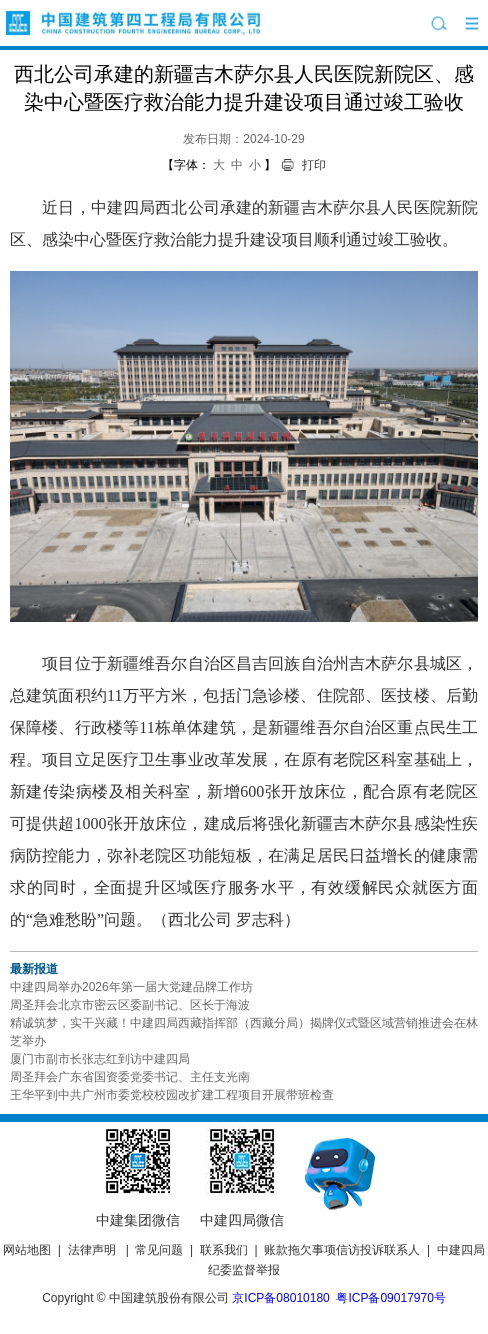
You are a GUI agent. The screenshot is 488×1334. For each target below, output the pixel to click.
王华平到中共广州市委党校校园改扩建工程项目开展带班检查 (172, 1095)
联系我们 (224, 1250)
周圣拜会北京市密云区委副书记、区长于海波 (130, 1005)
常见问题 (159, 1250)
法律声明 (92, 1250)
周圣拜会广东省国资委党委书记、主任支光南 (130, 1077)
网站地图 (27, 1250)
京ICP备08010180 (280, 1298)
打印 (314, 165)
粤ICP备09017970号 (390, 1298)
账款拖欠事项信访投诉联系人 (342, 1250)
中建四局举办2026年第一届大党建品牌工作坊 (131, 987)
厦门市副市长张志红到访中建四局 (100, 1059)
